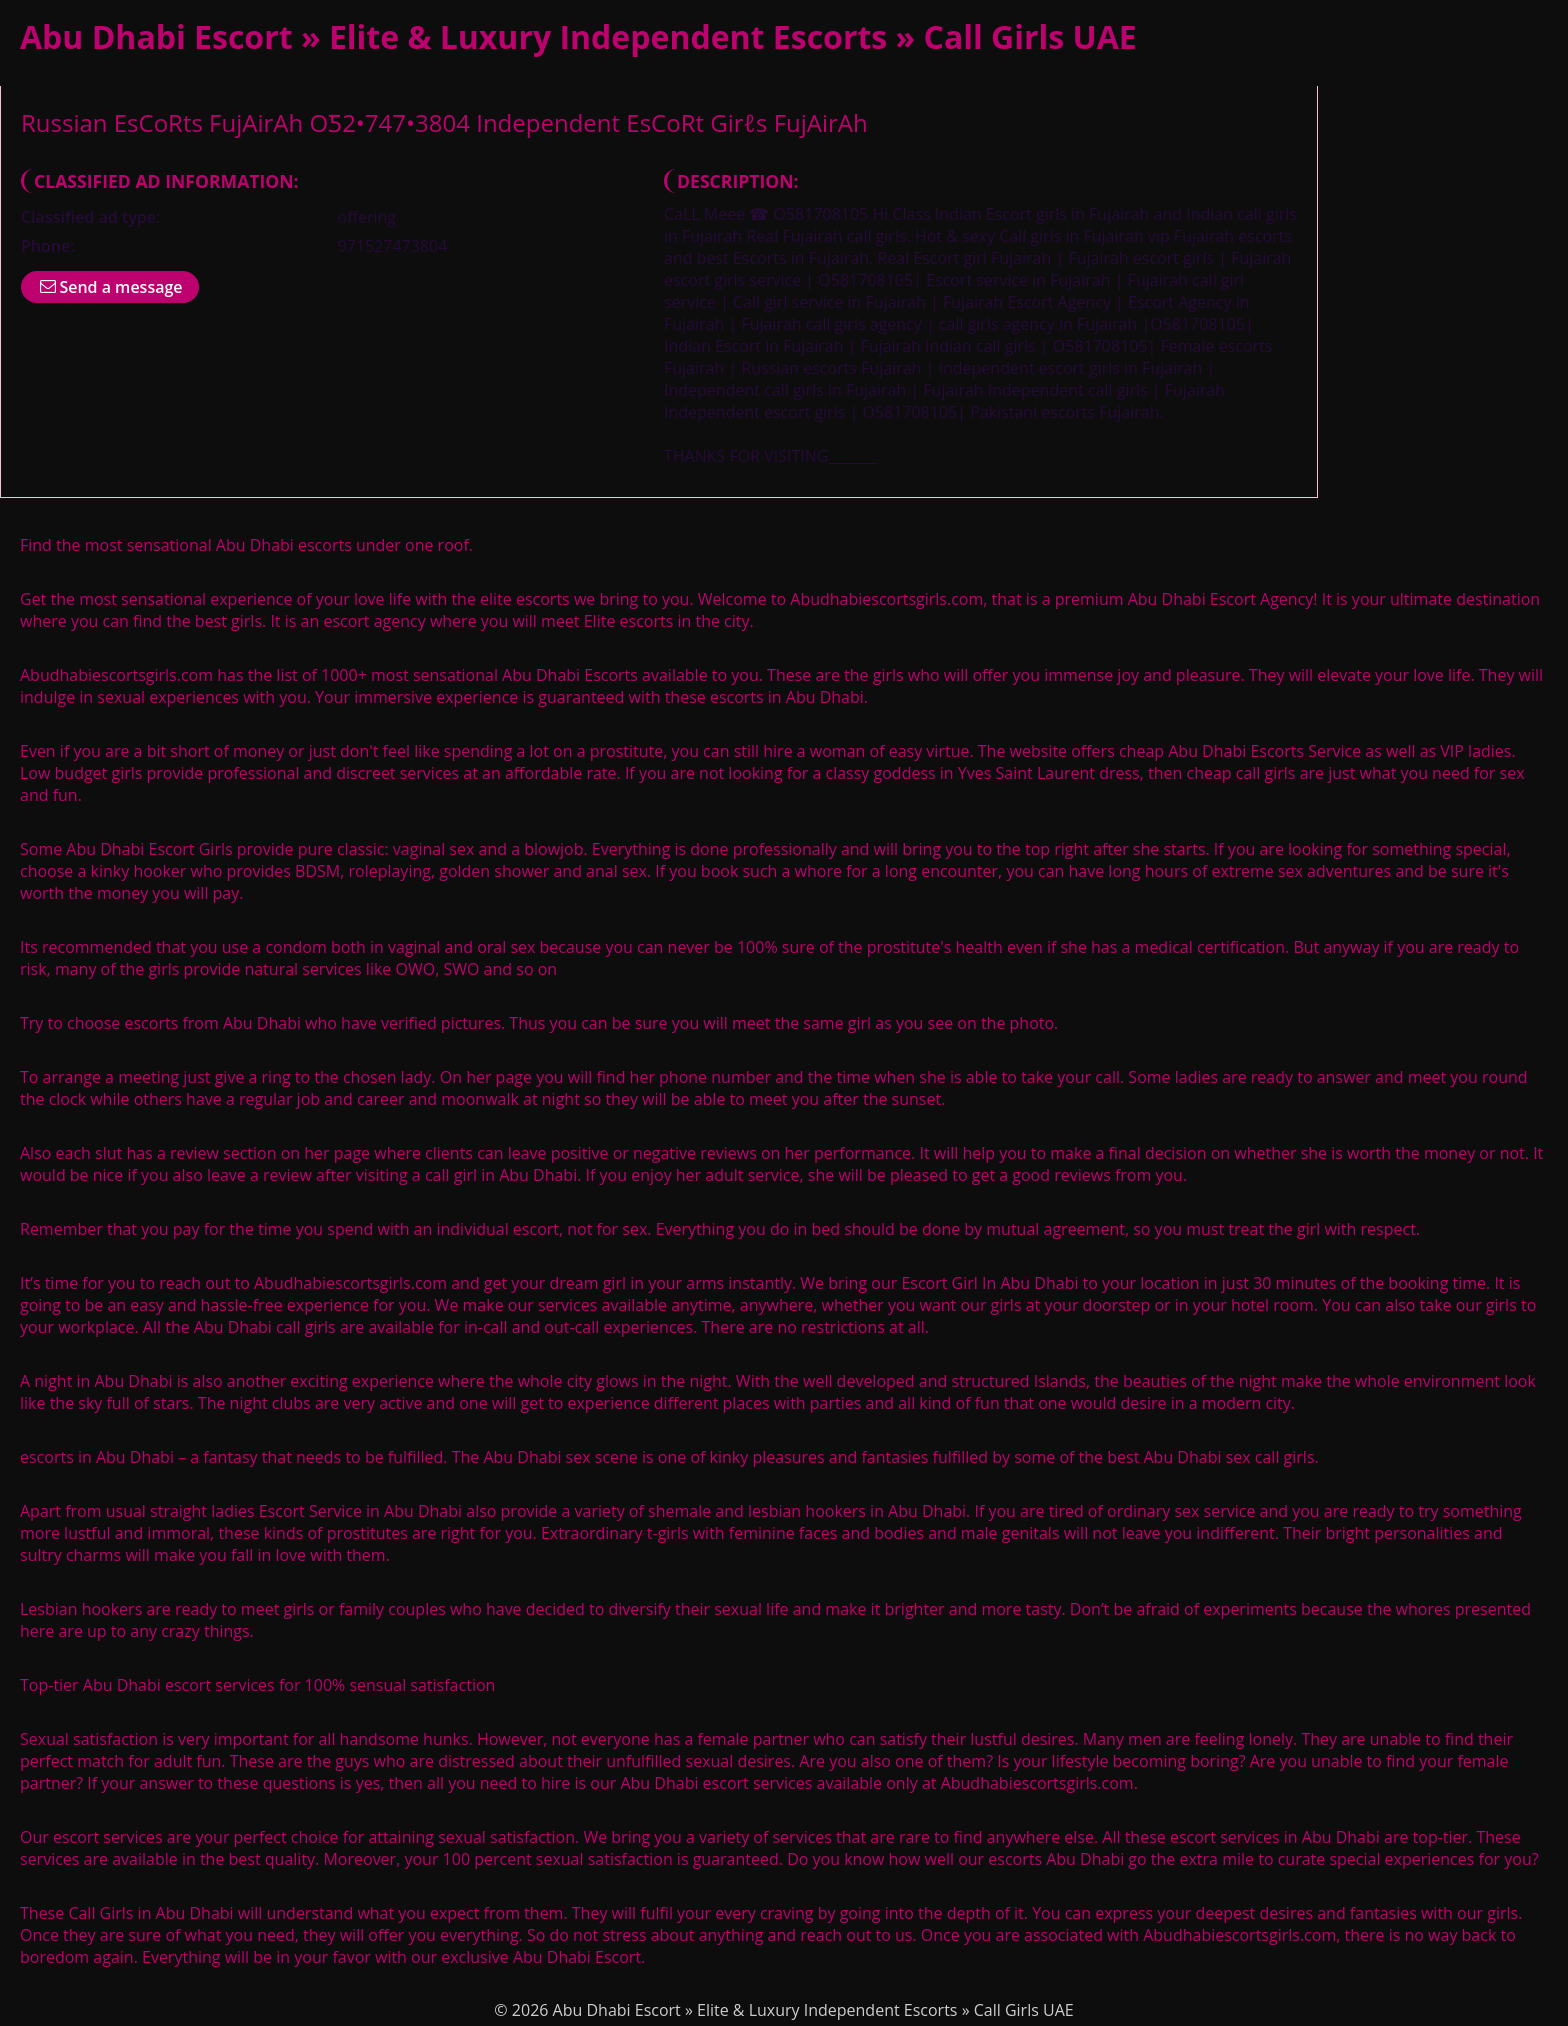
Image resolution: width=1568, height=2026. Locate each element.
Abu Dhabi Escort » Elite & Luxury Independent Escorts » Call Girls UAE (578, 36)
